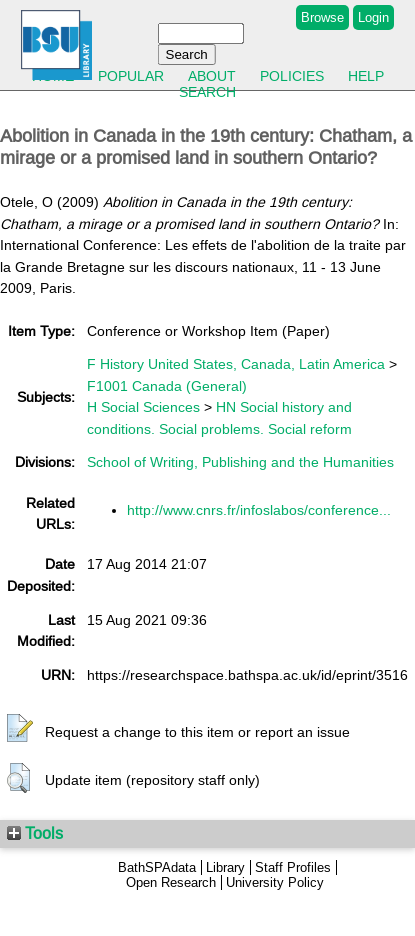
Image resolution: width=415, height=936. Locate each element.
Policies (292, 76)
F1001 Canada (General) (167, 386)
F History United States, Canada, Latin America (236, 364)
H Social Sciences (143, 407)
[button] (20, 729)
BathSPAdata (157, 867)
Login (373, 17)
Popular (131, 76)
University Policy (275, 882)
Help (366, 76)
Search (207, 92)
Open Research (171, 882)
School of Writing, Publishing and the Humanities (240, 462)
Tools (35, 833)
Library (225, 867)
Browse (322, 17)
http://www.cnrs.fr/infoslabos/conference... (259, 510)
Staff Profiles (293, 867)
